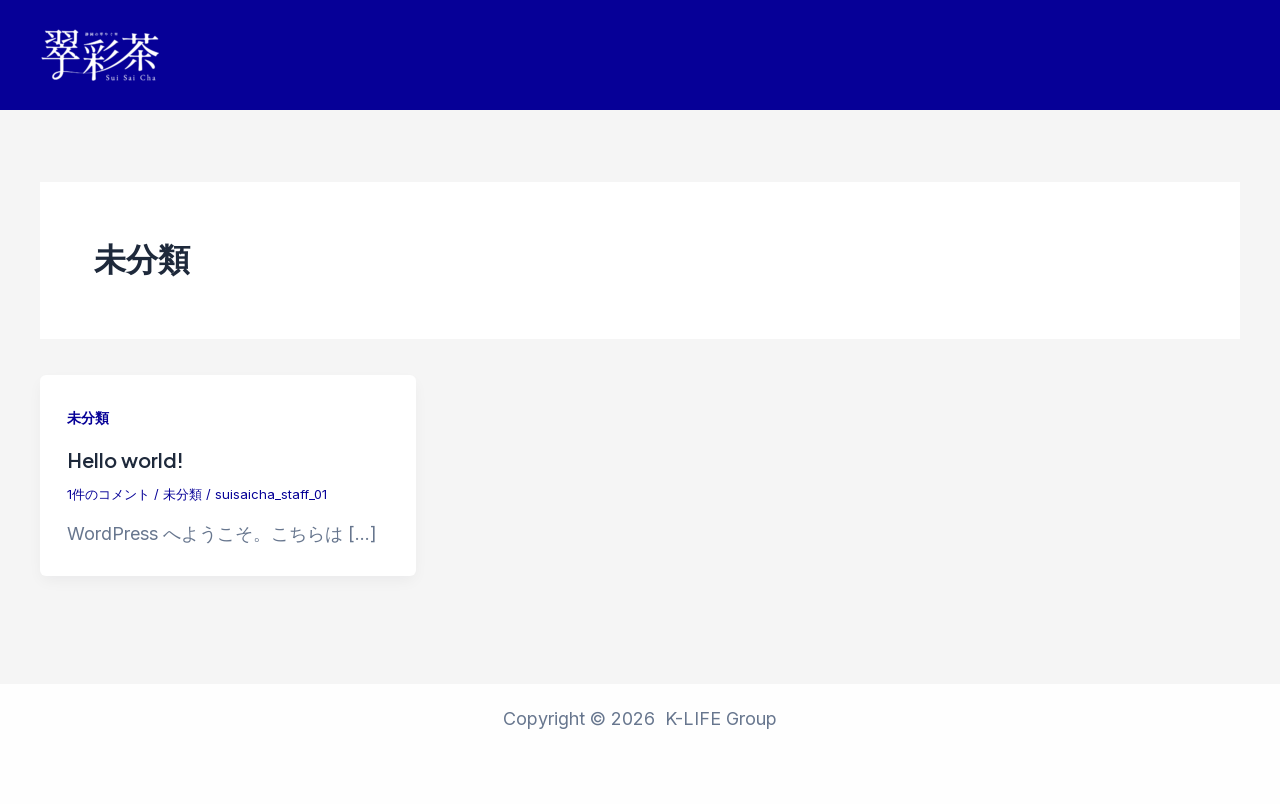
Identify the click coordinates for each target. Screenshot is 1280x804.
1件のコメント (108, 494)
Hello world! (125, 459)
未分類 (88, 417)
